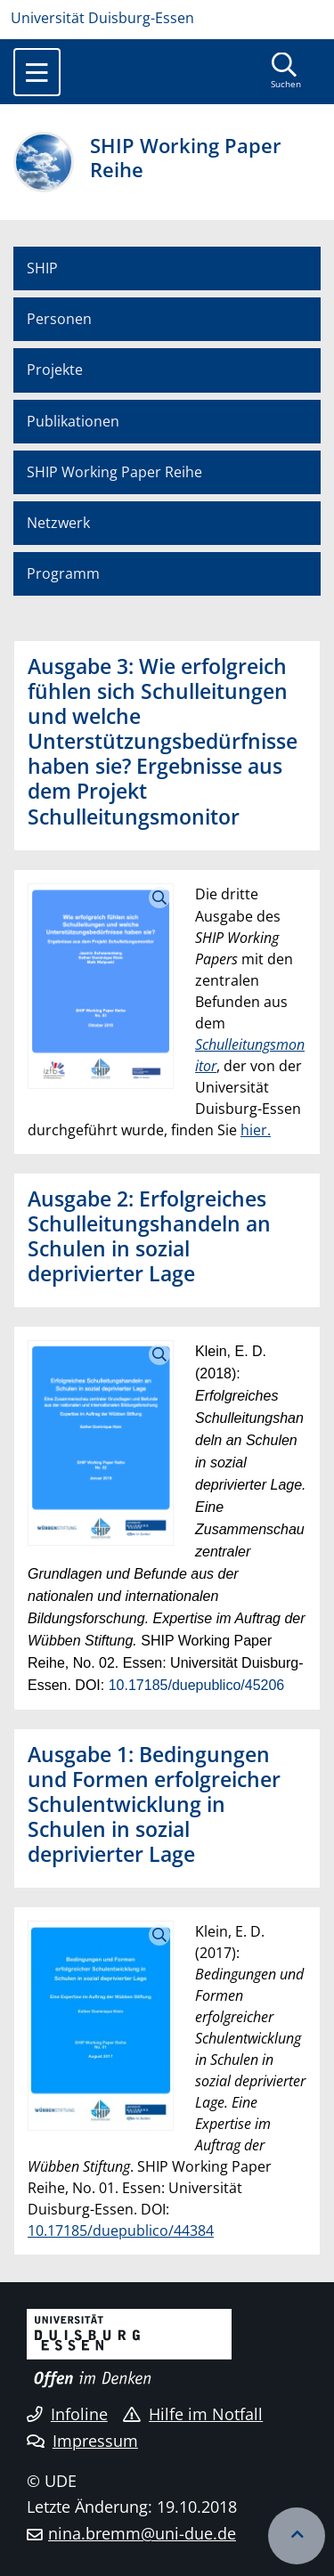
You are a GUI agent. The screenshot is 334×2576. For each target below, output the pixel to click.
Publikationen (73, 421)
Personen (59, 319)
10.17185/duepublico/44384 (121, 2230)
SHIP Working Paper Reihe (114, 472)
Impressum (82, 2440)
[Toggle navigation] (37, 72)
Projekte (55, 369)
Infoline (67, 2414)
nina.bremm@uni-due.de (142, 2533)
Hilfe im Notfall (193, 2414)
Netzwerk (58, 522)
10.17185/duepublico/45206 (197, 1685)
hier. (255, 1130)
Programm (63, 573)
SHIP (42, 268)
